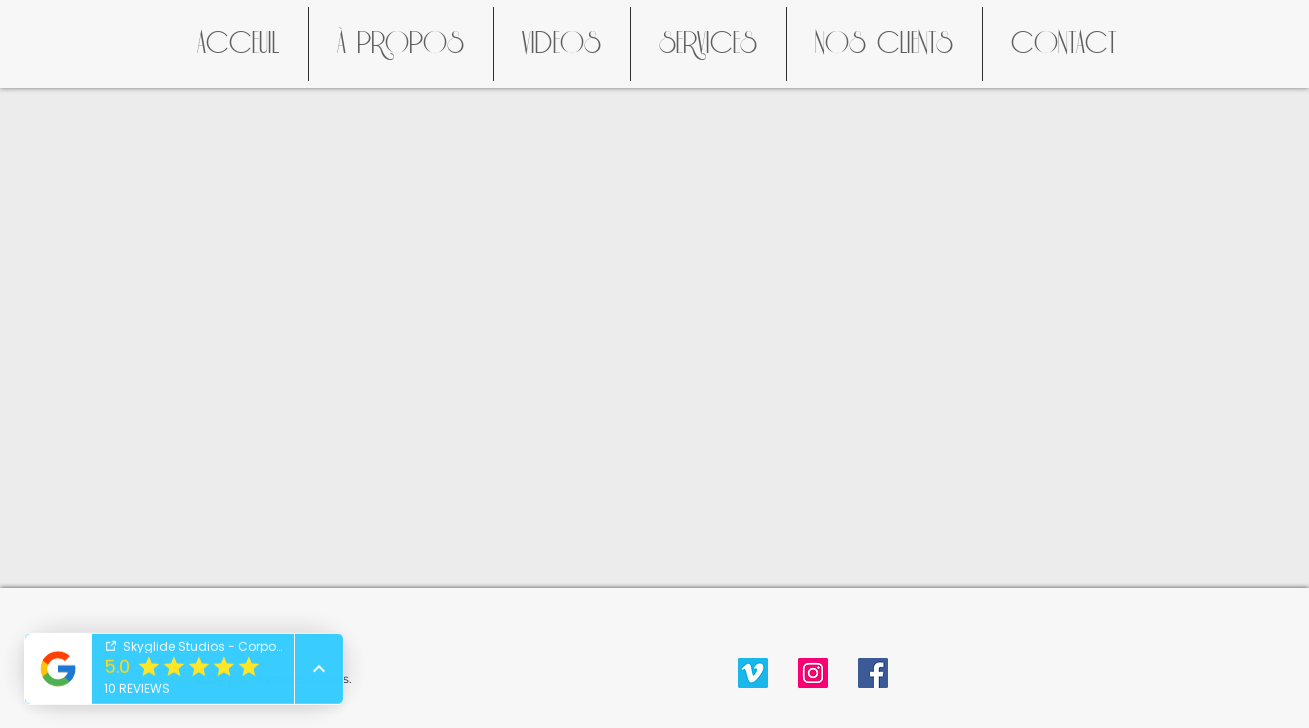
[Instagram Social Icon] (813, 673)
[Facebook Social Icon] (873, 673)
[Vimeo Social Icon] (753, 673)
